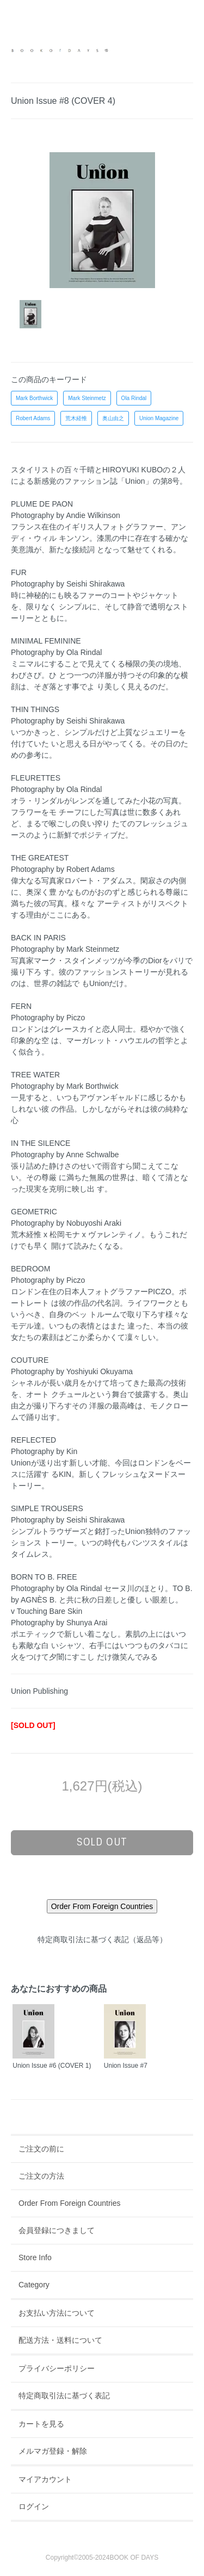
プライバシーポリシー (56, 2368)
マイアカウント (45, 2479)
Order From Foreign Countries (69, 2203)
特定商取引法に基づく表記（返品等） (102, 1939)
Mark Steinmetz (87, 398)
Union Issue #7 (125, 2065)
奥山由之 (113, 418)
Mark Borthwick (34, 398)
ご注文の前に (41, 2148)
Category (34, 2284)
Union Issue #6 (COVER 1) (52, 2065)
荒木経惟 (76, 418)
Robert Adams (33, 418)
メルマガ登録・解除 (52, 2451)
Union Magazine (158, 418)
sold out (102, 1842)
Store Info (35, 2257)
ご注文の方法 (41, 2176)
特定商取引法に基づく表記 (64, 2395)
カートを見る (41, 2423)
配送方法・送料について (60, 2340)
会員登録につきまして (56, 2230)
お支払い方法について (56, 2313)
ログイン (33, 2506)
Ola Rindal (134, 398)
